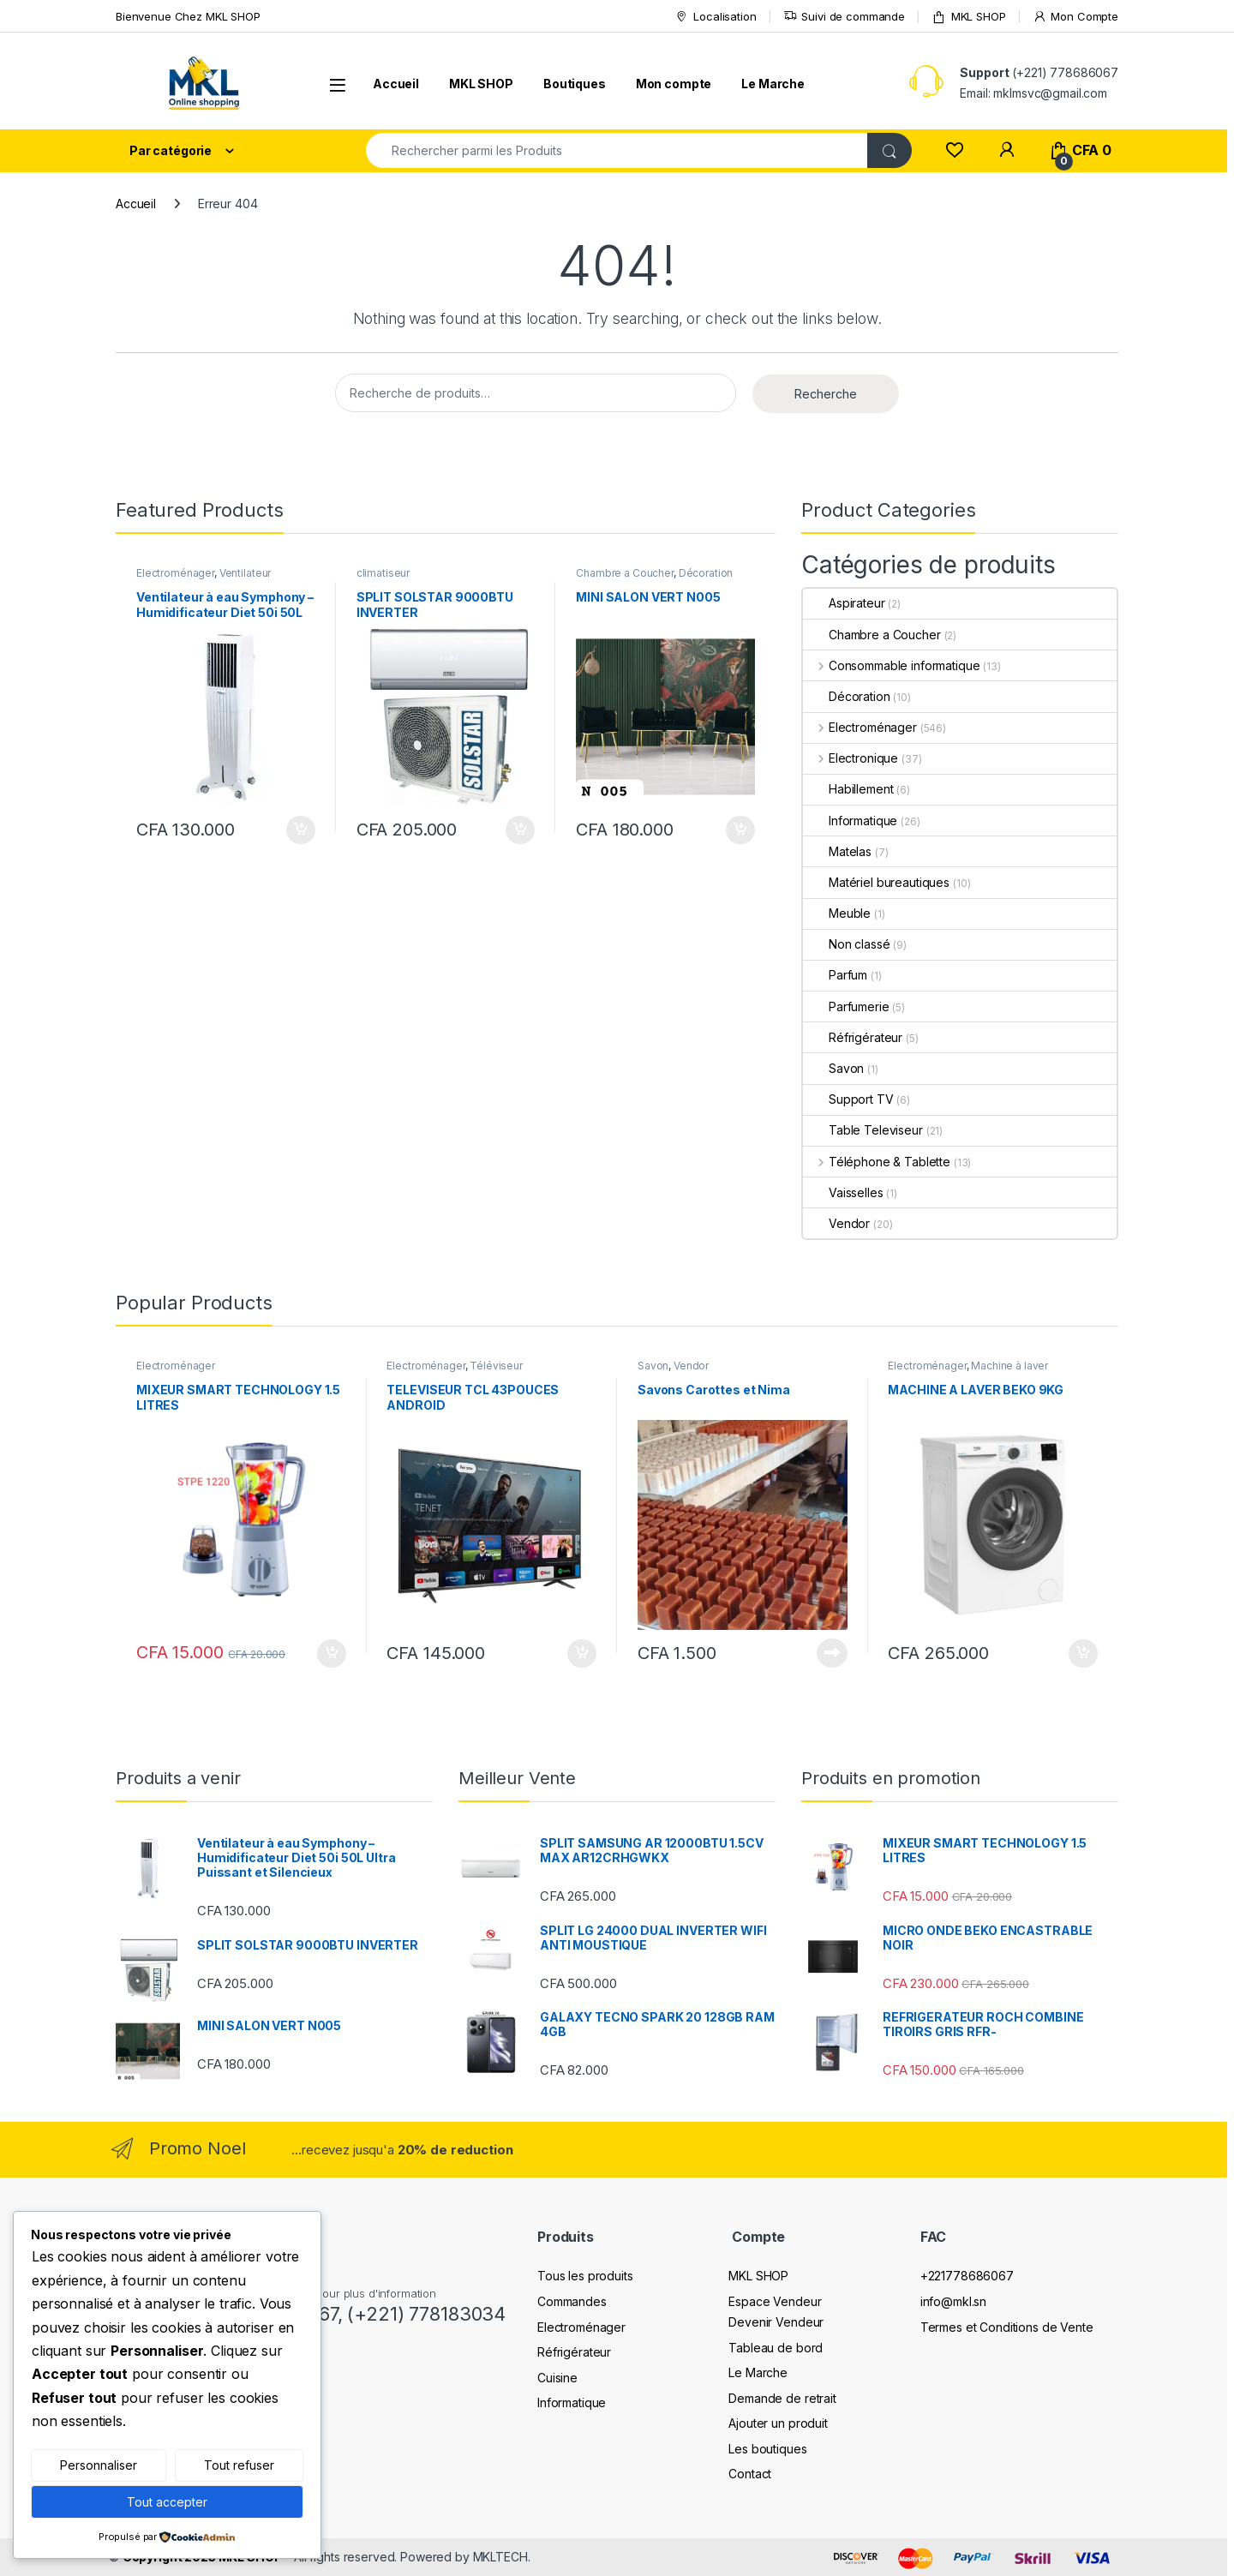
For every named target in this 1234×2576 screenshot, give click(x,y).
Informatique (850, 820)
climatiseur (383, 572)
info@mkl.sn (953, 2301)
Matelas (837, 851)
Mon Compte (1075, 16)
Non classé (846, 944)
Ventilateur (245, 572)
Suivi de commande (844, 16)
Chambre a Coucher (625, 572)
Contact (749, 2473)
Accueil (396, 83)
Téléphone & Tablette (876, 1161)
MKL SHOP (968, 16)
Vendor (836, 1223)
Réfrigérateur (852, 1037)
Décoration (706, 572)
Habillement (848, 789)
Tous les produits (585, 2275)
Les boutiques (767, 2448)
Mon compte (674, 83)
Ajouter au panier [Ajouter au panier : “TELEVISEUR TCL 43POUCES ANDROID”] (581, 1653)
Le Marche (773, 83)
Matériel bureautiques (876, 882)
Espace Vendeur (774, 2301)
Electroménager (175, 572)
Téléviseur (496, 1365)
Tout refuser (239, 2465)
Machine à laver (1009, 1365)
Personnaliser (98, 2465)
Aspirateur (844, 603)
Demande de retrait (782, 2398)
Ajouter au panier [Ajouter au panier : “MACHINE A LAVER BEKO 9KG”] (1083, 1653)
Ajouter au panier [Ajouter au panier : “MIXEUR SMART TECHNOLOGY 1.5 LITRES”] (331, 1653)
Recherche (825, 393)
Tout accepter (167, 2502)
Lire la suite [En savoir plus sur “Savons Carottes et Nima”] (832, 1653)
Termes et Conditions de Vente (1006, 2327)
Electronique (850, 758)
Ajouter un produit (777, 2423)
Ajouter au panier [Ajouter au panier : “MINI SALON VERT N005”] (740, 830)
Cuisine (557, 2377)
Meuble (837, 913)
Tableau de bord (775, 2347)
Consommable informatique (891, 665)
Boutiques (574, 83)
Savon (833, 1068)
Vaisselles (843, 1192)
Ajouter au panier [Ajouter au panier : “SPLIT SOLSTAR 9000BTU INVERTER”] (520, 830)
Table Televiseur (863, 1130)
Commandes (572, 2301)
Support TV (848, 1099)
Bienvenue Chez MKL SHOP (188, 16)
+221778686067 (967, 2275)
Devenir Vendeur (776, 2322)
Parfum (835, 974)
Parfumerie (846, 1006)
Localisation (715, 16)
